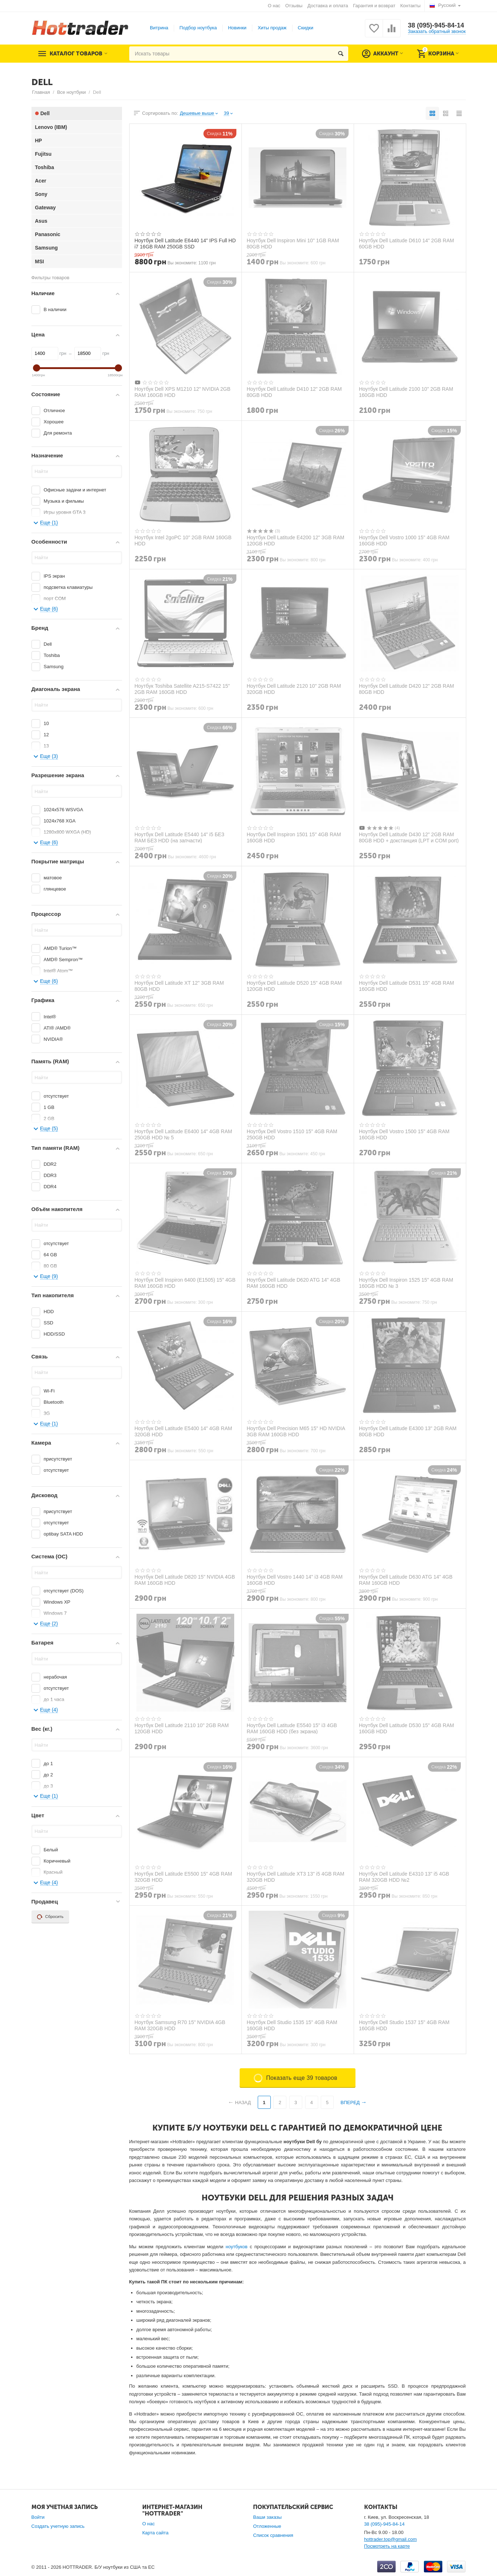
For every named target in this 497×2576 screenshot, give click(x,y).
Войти (38, 2517)
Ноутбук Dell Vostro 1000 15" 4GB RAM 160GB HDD (404, 540)
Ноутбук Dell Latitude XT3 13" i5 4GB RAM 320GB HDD (296, 1876)
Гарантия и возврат (374, 5)
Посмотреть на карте (387, 2546)
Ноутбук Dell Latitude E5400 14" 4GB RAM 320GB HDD (183, 1431)
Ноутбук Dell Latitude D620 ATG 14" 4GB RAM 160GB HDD (294, 1283)
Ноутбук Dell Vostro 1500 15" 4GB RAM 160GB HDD (404, 1134)
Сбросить (50, 1917)
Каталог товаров (76, 53)
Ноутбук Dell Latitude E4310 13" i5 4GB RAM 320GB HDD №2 (404, 1876)
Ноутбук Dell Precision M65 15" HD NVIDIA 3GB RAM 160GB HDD (296, 1431)
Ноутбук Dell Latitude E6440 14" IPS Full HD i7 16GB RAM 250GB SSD (185, 243)
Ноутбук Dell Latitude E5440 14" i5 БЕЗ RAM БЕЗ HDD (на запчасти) (179, 837)
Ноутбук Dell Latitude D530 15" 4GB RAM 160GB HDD (406, 1728)
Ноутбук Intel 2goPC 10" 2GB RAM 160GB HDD (183, 540)
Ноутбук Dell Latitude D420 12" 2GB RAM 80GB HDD (406, 689)
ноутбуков (236, 2246)
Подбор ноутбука (198, 27)
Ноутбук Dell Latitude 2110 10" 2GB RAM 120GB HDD (182, 1728)
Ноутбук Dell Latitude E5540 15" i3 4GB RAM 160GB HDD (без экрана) (292, 1728)
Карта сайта (155, 2532)
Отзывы (294, 5)
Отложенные (267, 2526)
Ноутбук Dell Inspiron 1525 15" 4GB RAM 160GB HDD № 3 (406, 1283)
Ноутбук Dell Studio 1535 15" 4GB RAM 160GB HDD (292, 2025)
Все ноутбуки (71, 92)
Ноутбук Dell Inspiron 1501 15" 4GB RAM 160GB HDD (294, 837)
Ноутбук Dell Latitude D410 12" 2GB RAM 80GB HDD (294, 392)
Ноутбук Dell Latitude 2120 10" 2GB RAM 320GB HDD (294, 689)
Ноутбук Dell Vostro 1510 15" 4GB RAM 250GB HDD (292, 1134)
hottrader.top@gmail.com (390, 2539)
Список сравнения (273, 2535)
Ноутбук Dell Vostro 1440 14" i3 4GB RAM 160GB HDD (295, 1580)
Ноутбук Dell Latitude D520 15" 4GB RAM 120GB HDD (294, 986)
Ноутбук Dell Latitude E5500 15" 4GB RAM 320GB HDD (183, 1876)
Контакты (410, 5)
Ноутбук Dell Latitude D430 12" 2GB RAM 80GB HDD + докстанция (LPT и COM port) (409, 837)
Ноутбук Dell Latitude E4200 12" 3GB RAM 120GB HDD (296, 540)
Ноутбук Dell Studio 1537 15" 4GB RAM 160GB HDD (404, 2025)
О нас (274, 5)
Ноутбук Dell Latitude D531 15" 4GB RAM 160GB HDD (406, 986)
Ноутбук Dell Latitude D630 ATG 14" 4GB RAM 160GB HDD (406, 1580)
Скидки (305, 27)
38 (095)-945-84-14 (436, 25)
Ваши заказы (267, 2517)
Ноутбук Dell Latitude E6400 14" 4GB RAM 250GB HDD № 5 (183, 1134)
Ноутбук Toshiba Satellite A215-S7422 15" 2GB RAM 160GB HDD (182, 689)
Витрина (159, 27)
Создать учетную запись (58, 2526)
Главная (41, 92)
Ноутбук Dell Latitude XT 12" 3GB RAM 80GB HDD (179, 986)
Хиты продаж (272, 27)
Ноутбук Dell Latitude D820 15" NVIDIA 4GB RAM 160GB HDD (185, 1580)
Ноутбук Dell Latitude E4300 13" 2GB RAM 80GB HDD (408, 1431)
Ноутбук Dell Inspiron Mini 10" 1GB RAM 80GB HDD (293, 243)
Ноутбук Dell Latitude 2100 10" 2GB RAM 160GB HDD (406, 392)
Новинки (237, 27)
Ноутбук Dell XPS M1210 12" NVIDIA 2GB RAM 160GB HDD (183, 392)
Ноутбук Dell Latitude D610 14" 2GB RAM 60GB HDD (406, 243)
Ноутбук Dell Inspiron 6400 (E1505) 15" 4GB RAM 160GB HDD (185, 1283)
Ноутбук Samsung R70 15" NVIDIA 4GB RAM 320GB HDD (180, 2025)
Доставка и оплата (327, 5)
